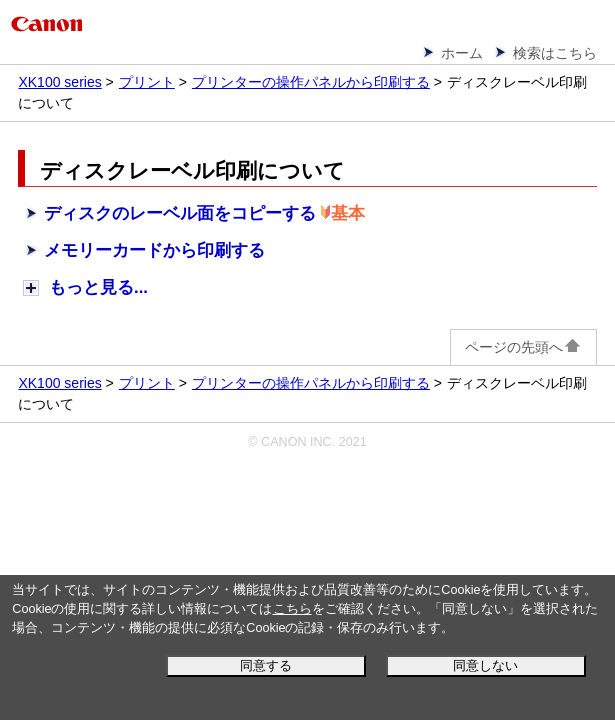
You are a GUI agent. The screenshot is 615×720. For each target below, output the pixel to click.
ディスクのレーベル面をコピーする (180, 213)
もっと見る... (98, 287)
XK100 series (59, 82)
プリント (147, 82)
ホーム (462, 53)
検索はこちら (555, 53)
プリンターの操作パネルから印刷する (311, 82)
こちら (292, 609)
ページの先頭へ (523, 347)
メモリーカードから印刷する (154, 250)
